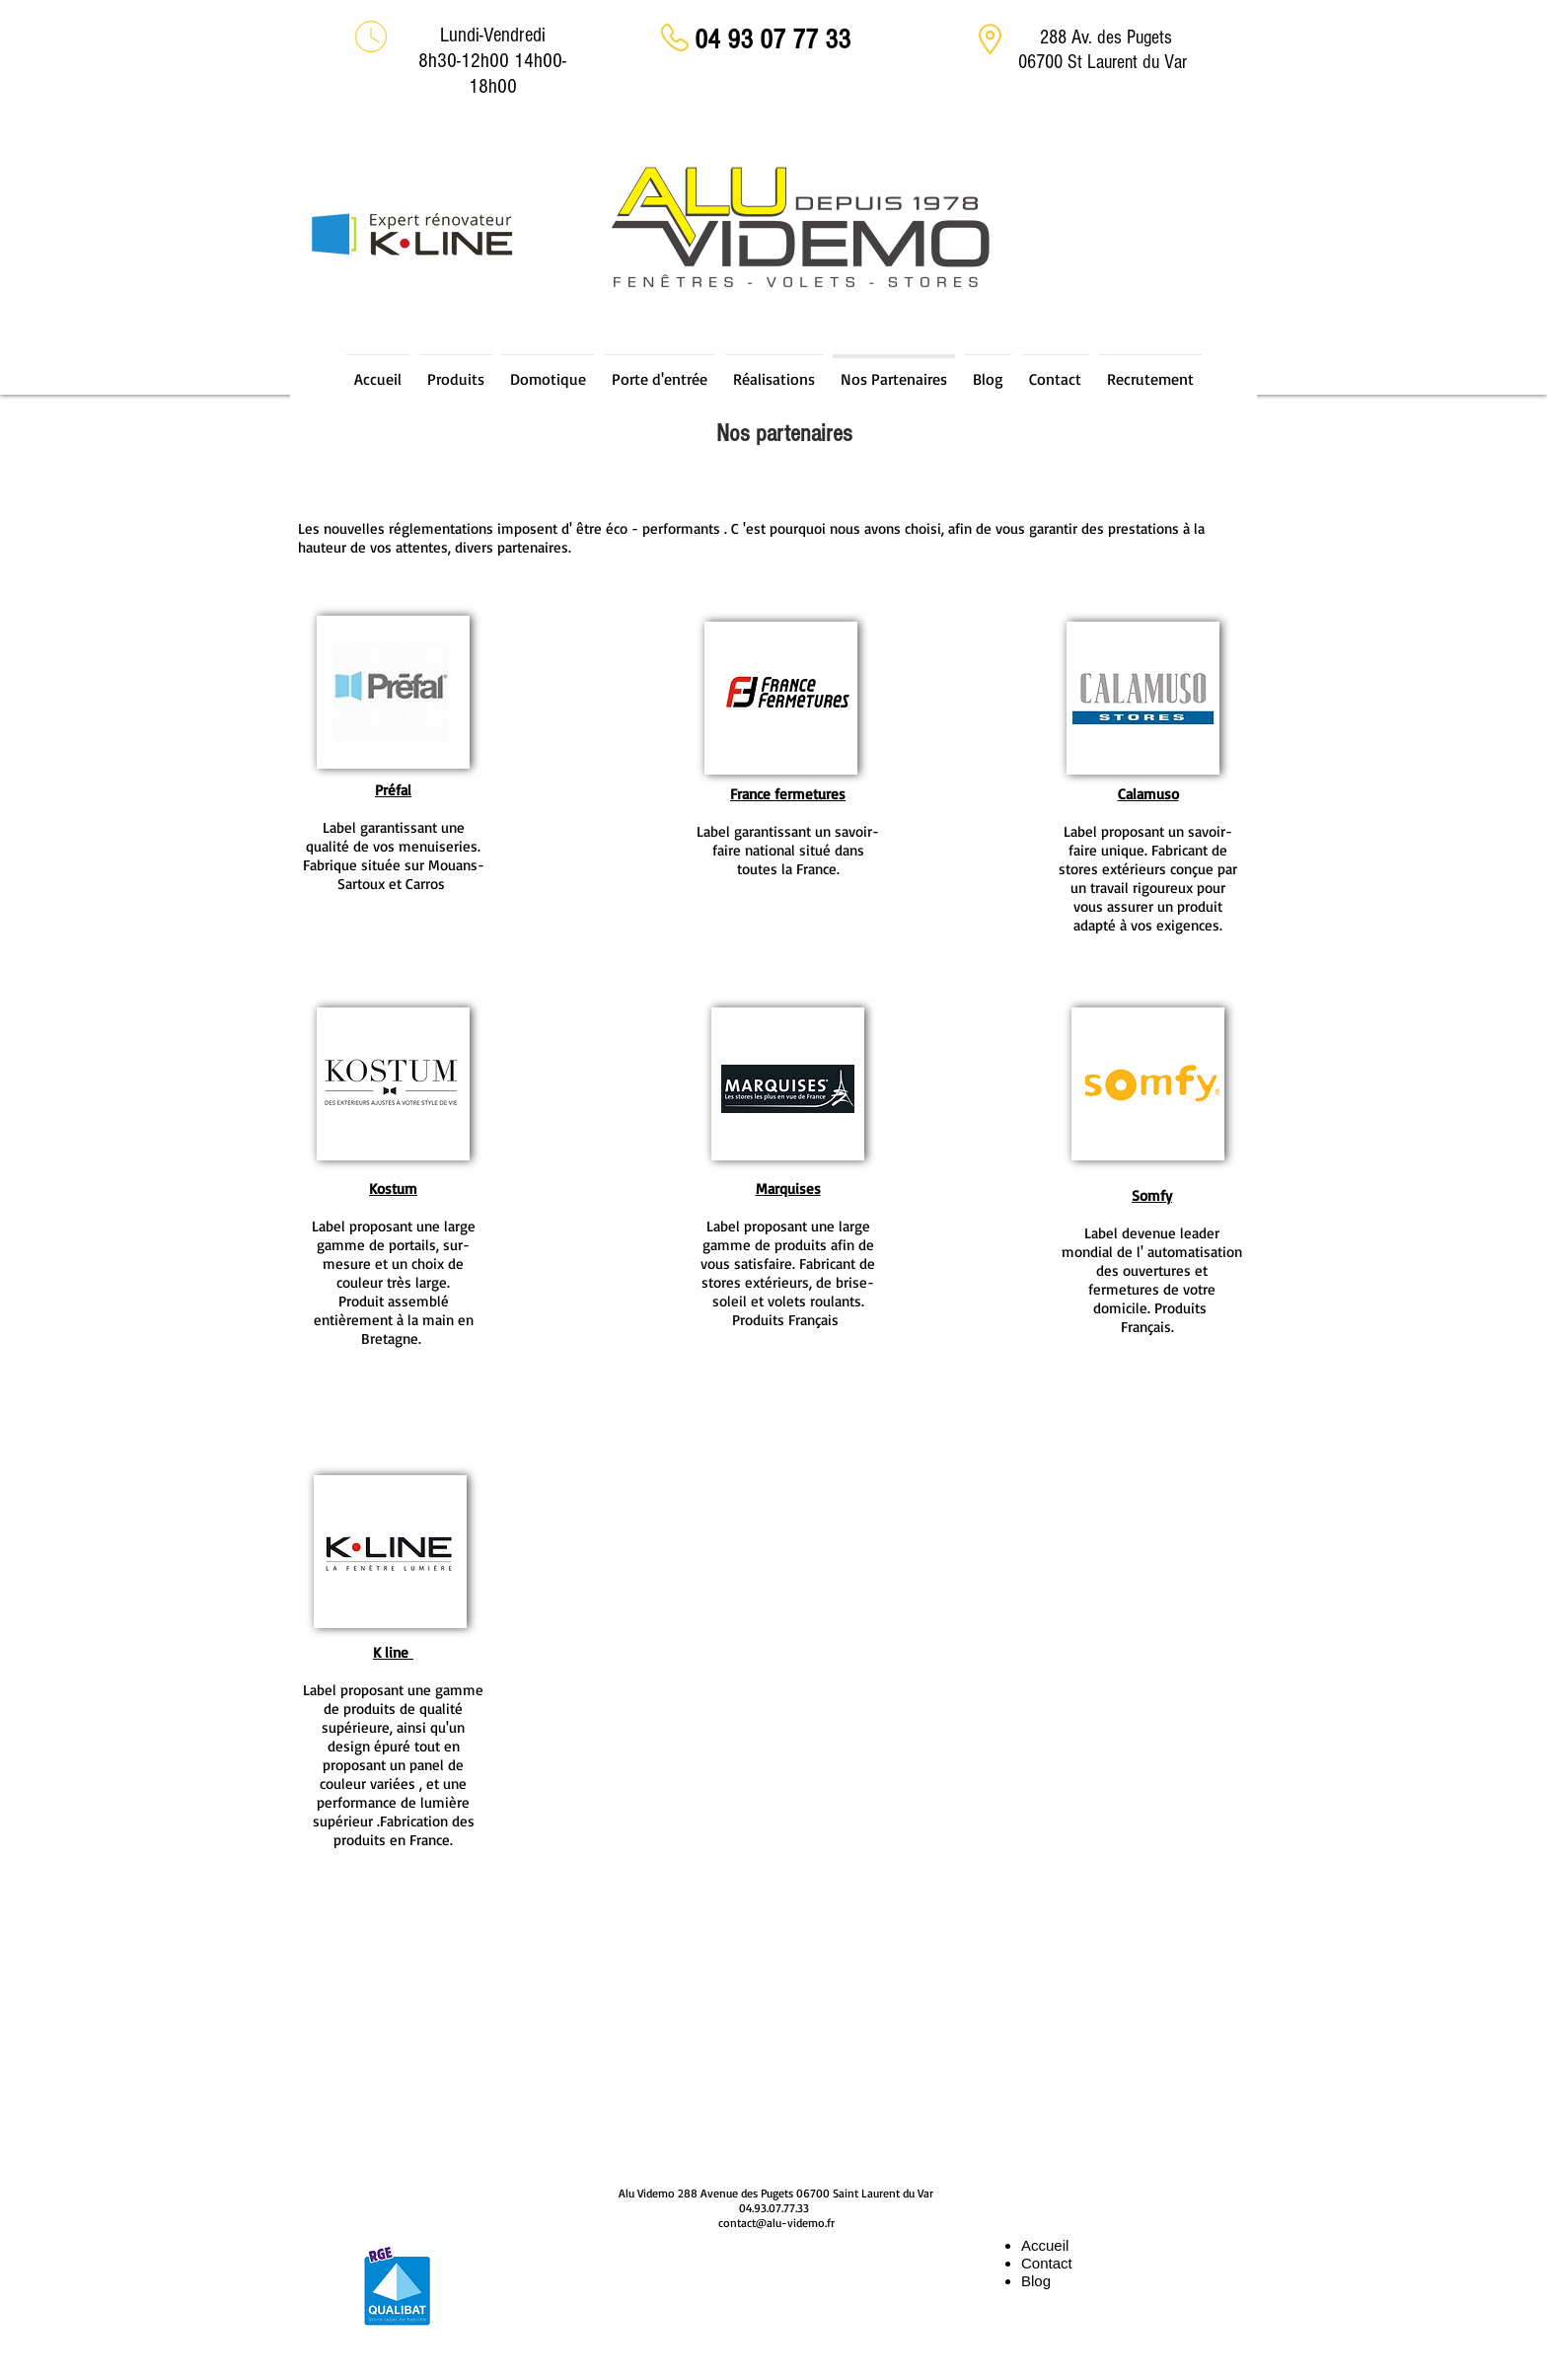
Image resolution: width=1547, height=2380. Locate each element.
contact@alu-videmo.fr (776, 2222)
